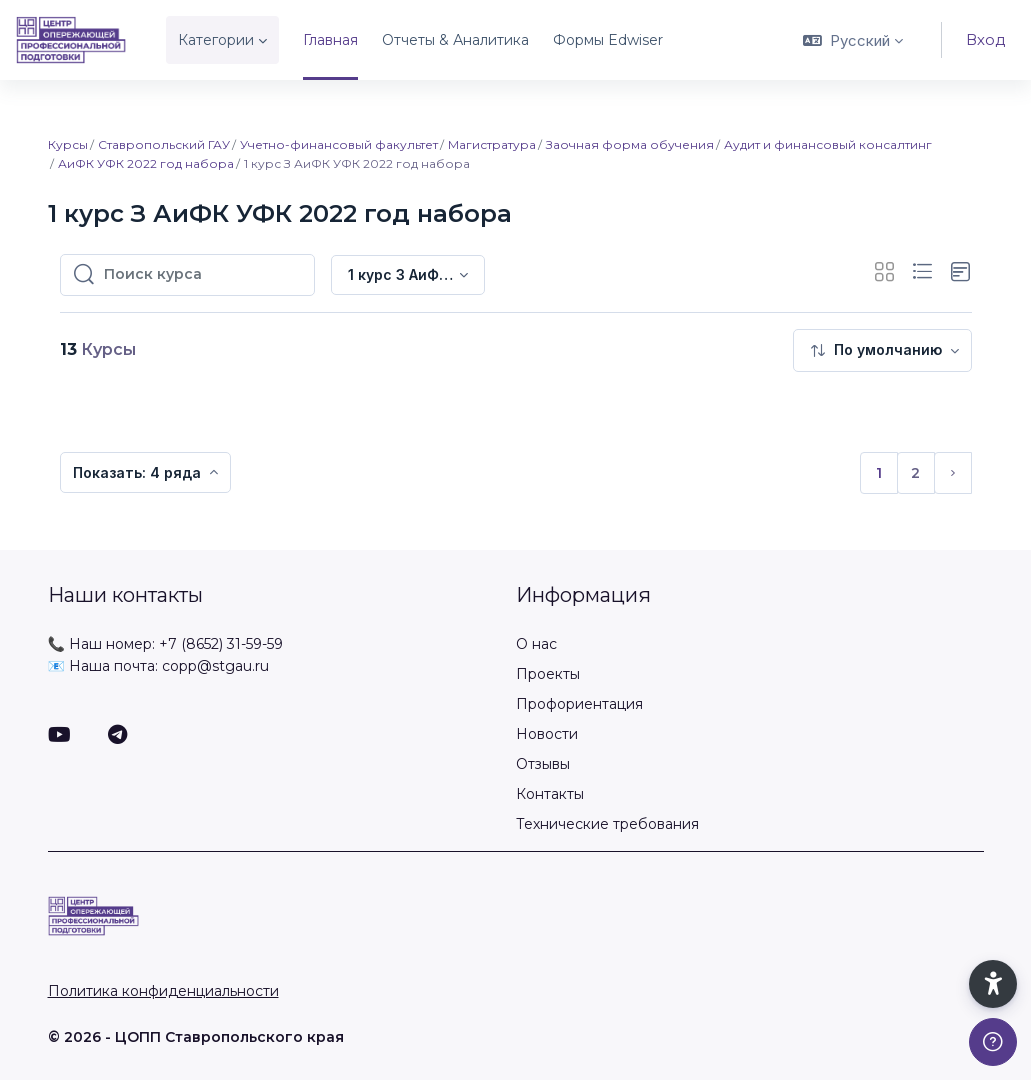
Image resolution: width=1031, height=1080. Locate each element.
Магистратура (492, 144)
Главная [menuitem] (330, 40)
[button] (853, 40)
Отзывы (543, 764)
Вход (986, 39)
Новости (547, 734)
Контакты (550, 794)
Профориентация (579, 704)
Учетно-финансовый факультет (339, 144)
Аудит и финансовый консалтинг (828, 144)
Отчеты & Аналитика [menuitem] (455, 40)
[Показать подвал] (993, 1042)
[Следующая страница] (953, 473)
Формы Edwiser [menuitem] (608, 40)
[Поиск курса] (203, 275)
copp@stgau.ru (215, 666)
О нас (536, 644)
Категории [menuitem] (216, 40)
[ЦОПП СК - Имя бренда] (71, 40)
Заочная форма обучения (630, 144)
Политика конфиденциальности (163, 991)
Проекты (548, 674)
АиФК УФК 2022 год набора (146, 163)
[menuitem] (882, 350)
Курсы (68, 144)
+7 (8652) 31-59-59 (221, 644)
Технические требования (607, 824)
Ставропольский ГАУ (164, 144)
